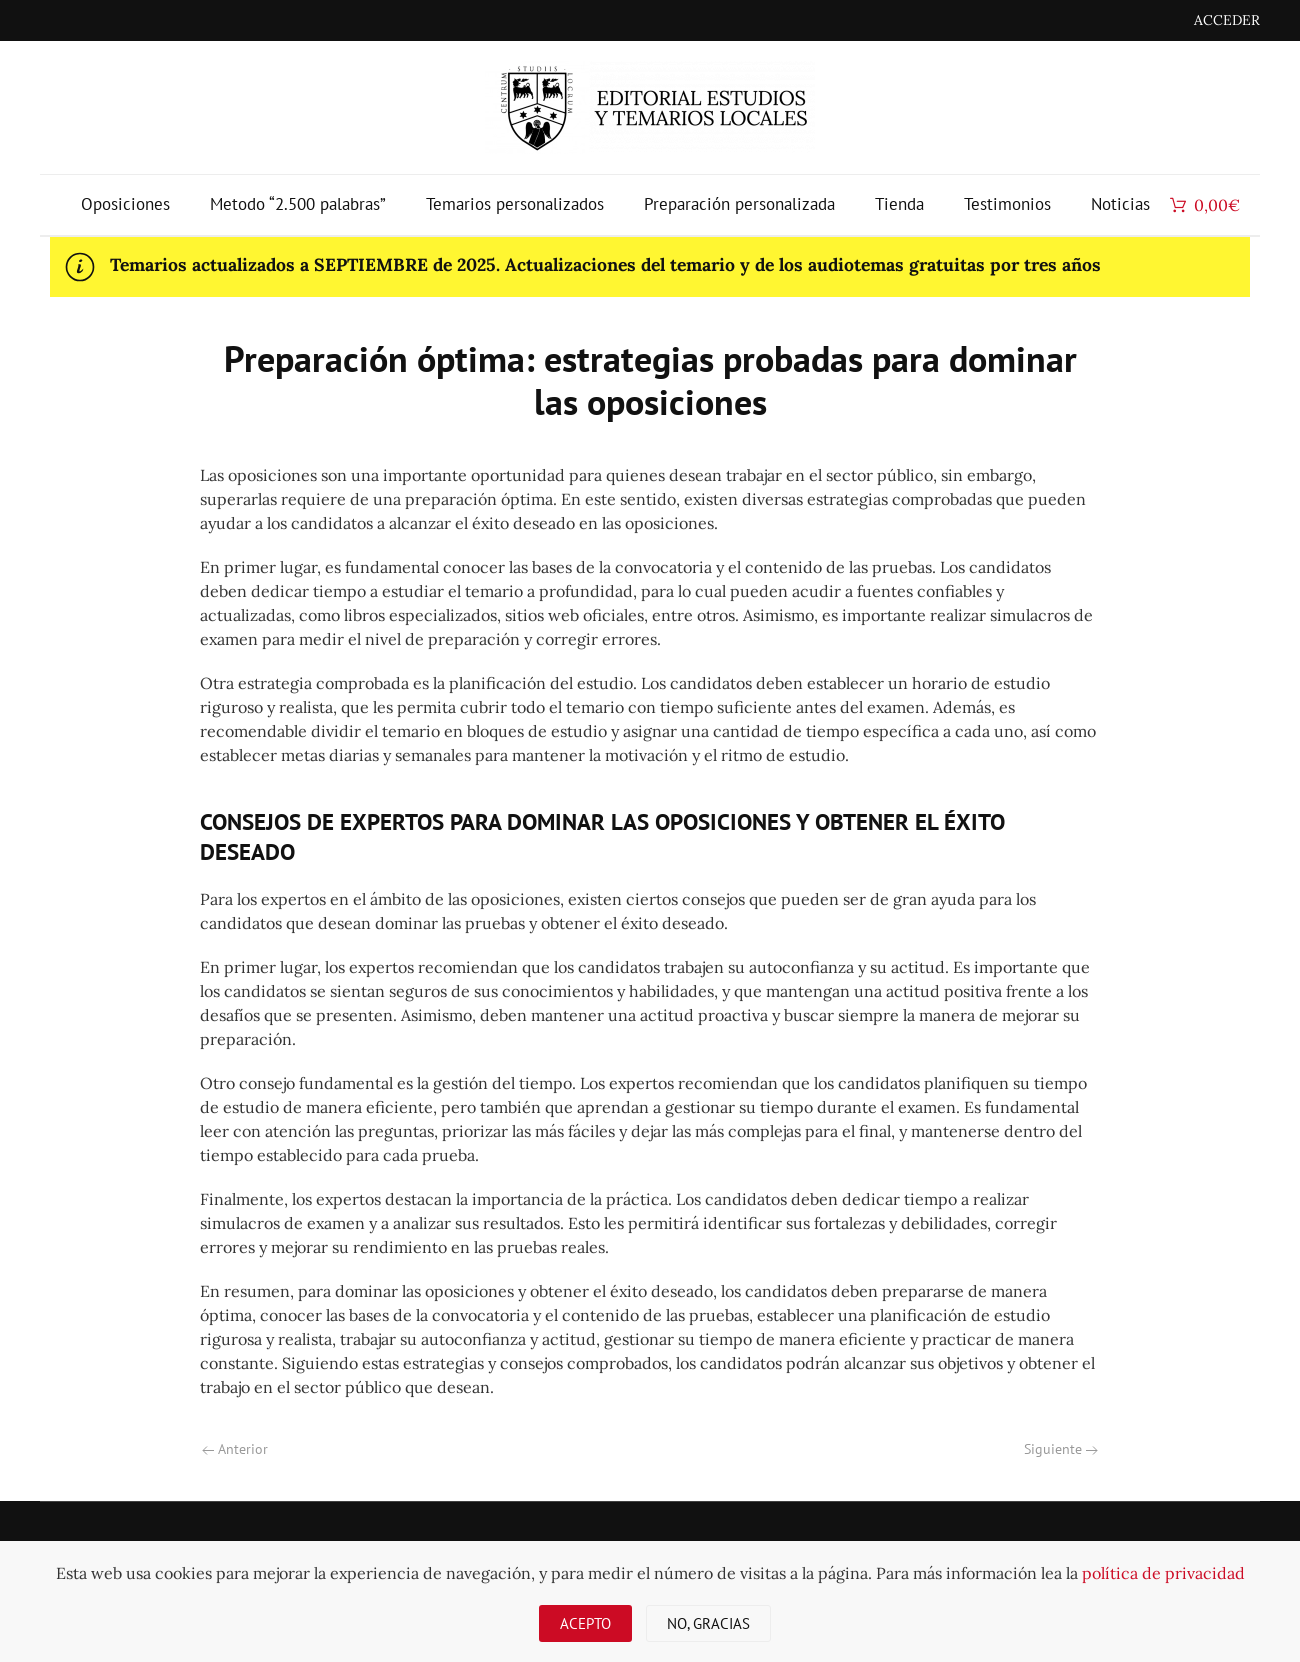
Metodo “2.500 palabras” (298, 204)
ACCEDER (1227, 20)
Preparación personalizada (739, 204)
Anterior (235, 1449)
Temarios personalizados (515, 204)
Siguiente (1061, 1449)
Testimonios (1007, 204)
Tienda (899, 204)
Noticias (1120, 204)
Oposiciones (125, 204)
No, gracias (708, 1623)
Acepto (585, 1623)
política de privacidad (1163, 1573)
